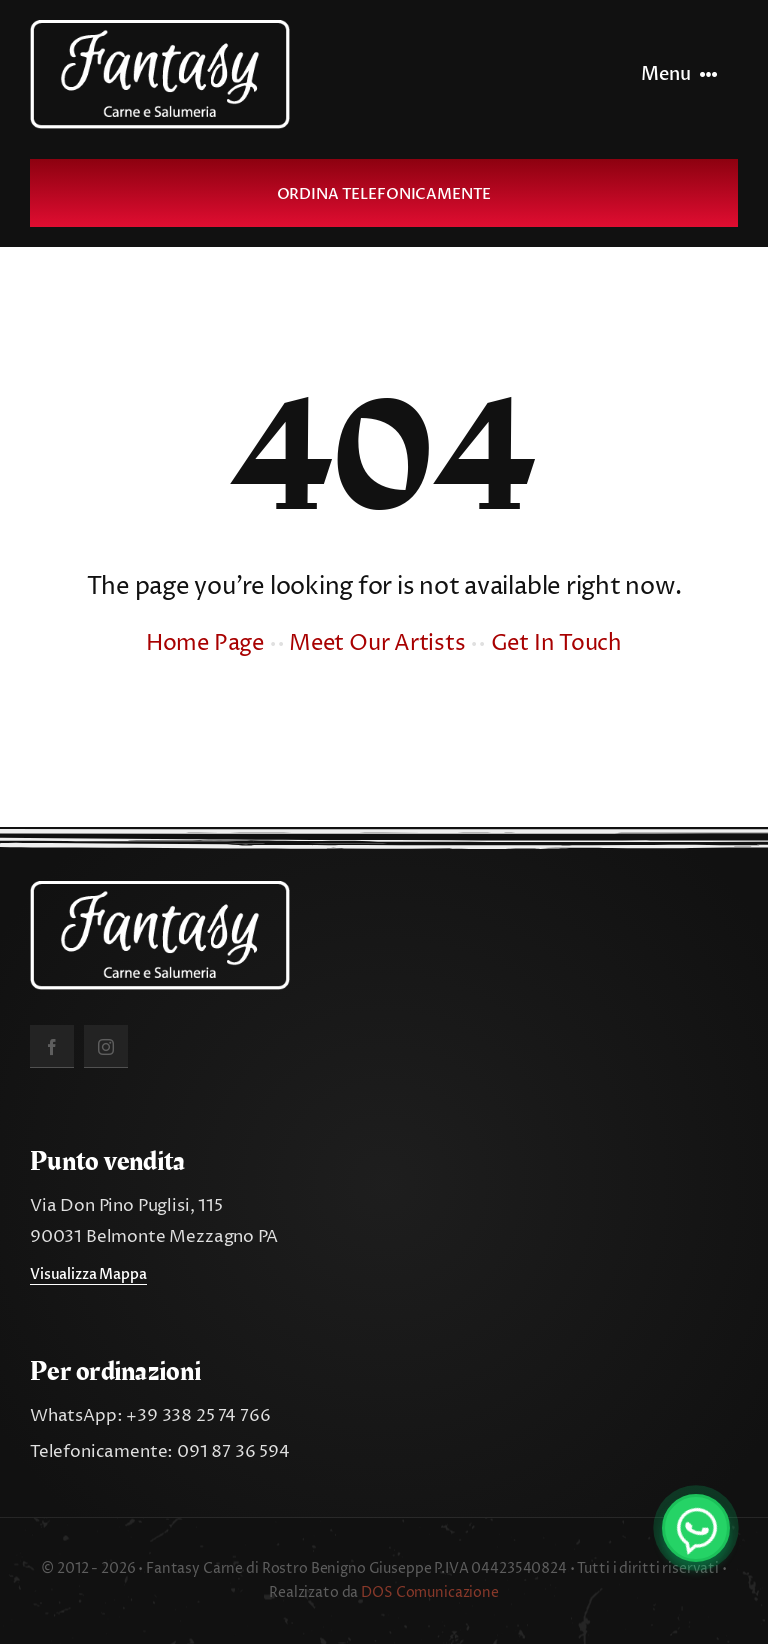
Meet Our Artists (377, 644)
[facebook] (52, 1046)
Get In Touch (556, 644)
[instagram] (106, 1046)
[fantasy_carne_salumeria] (160, 28)
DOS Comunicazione (430, 1592)
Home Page (205, 644)
